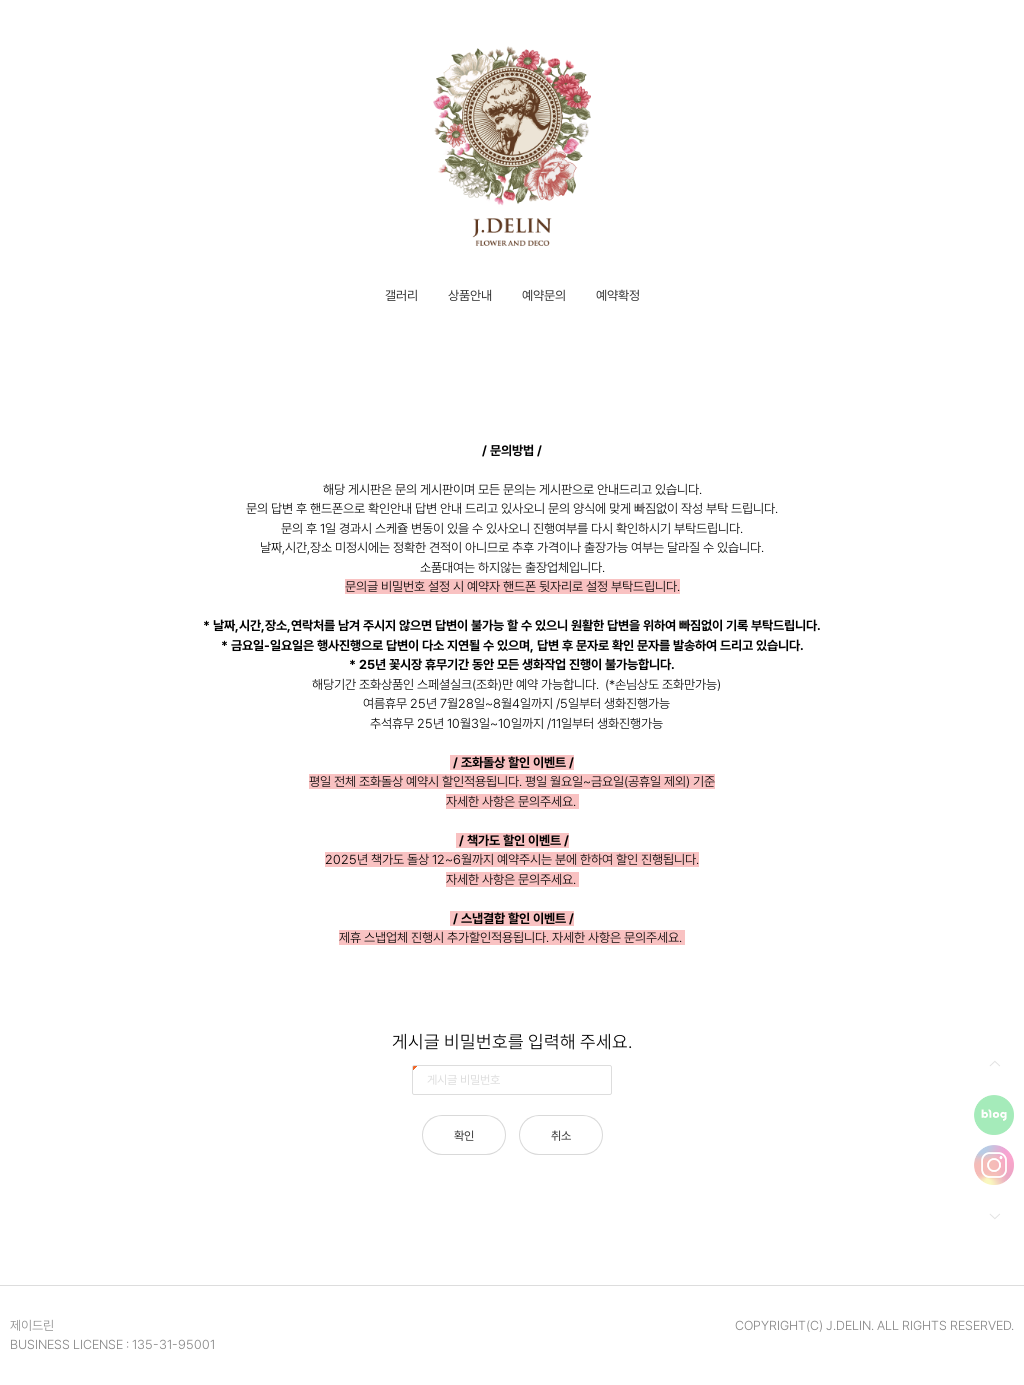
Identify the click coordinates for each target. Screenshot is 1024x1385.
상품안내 (470, 295)
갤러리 (401, 295)
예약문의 (544, 295)
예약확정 (618, 295)
